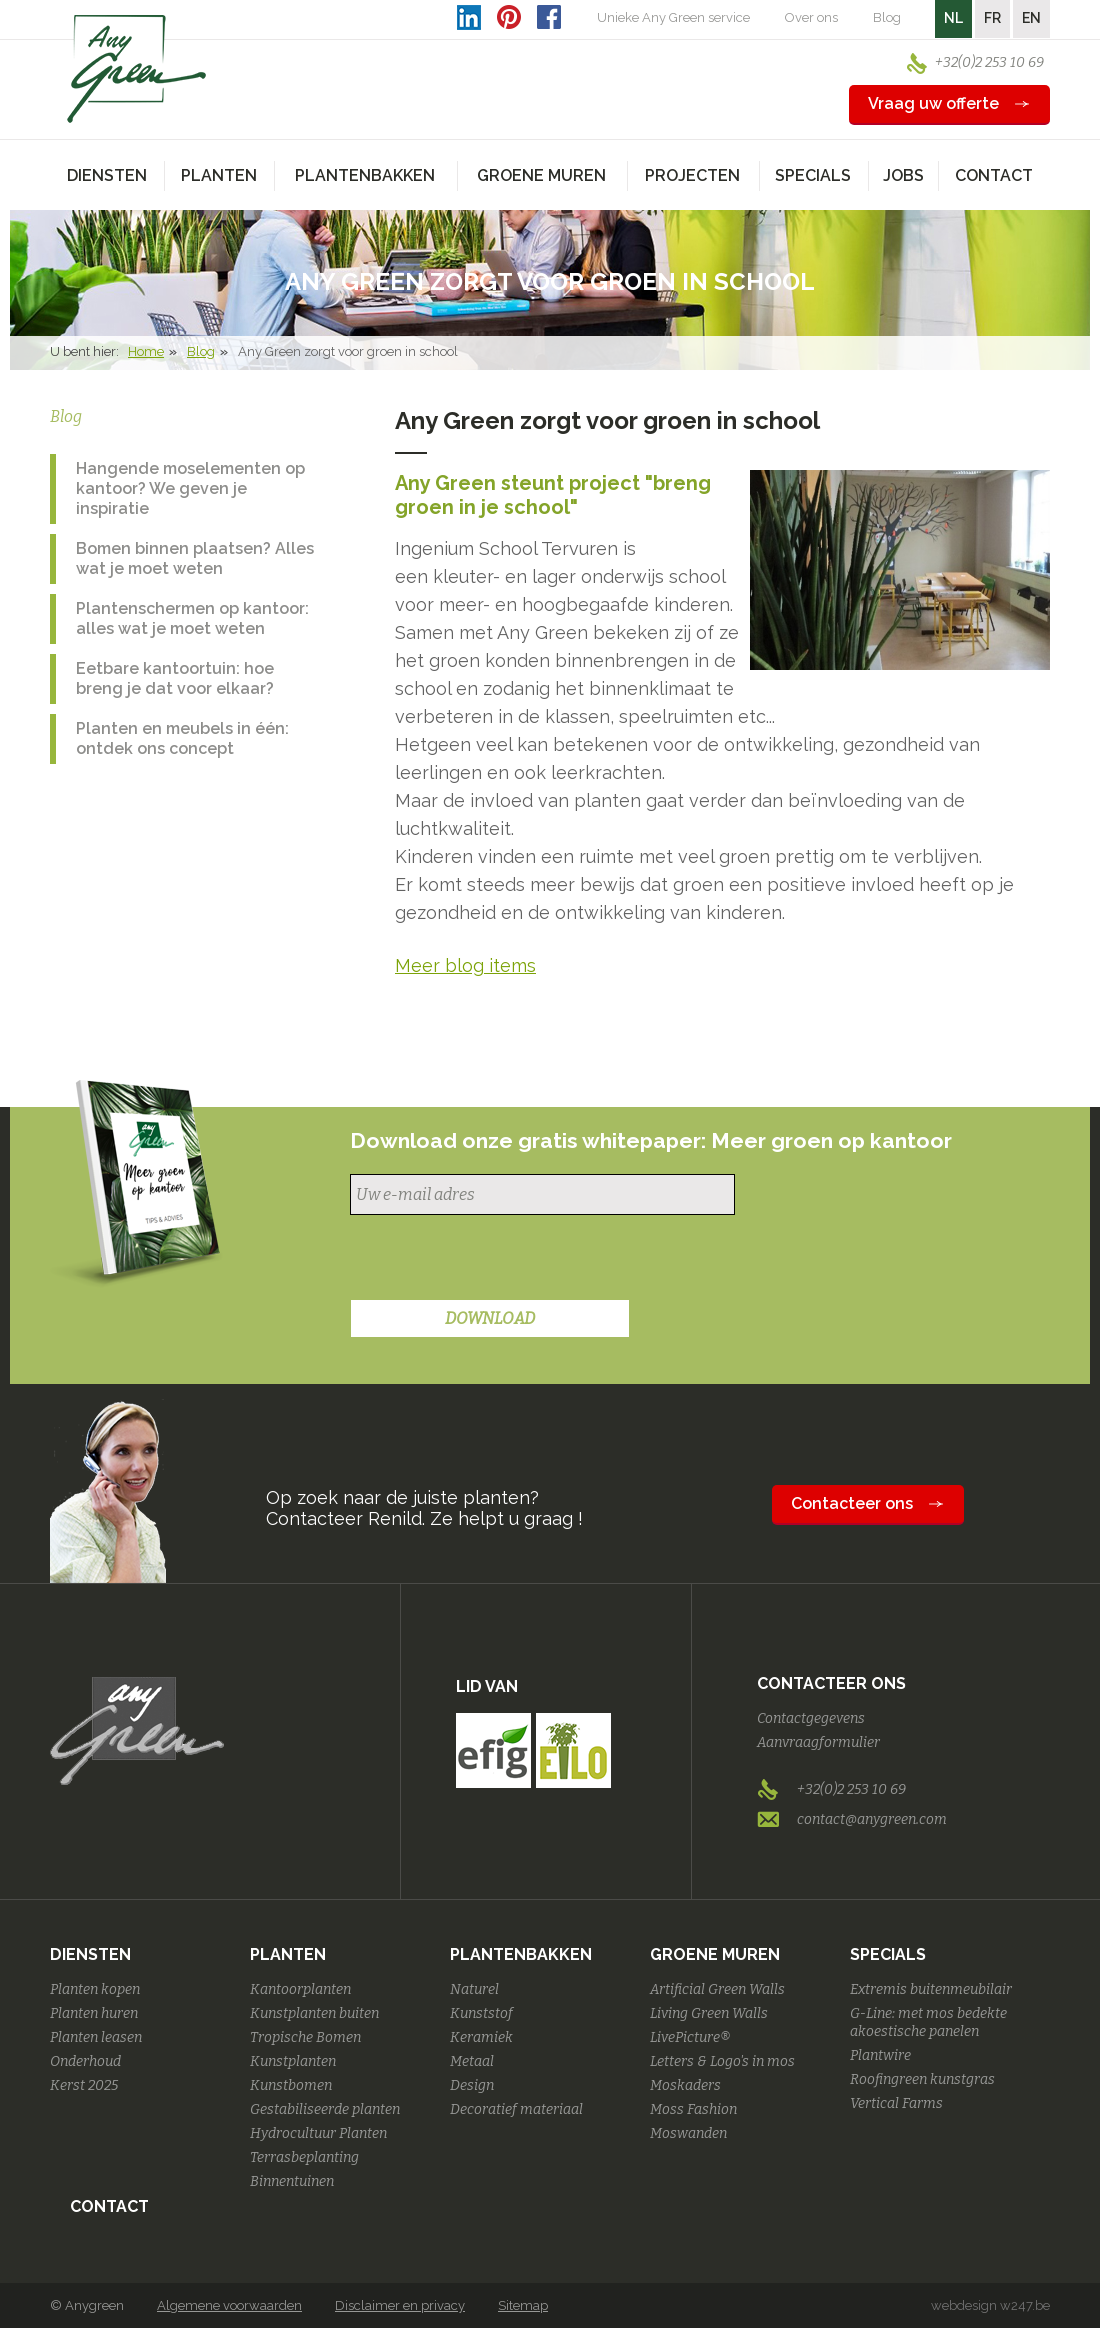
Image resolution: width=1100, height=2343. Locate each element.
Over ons (811, 17)
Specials (888, 1954)
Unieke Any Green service (673, 17)
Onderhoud (85, 2061)
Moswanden (688, 2133)
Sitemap (523, 2305)
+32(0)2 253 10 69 (989, 62)
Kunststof (481, 2013)
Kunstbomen (291, 2085)
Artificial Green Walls (717, 1989)
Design (472, 2085)
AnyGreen (137, 69)
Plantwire (880, 2055)
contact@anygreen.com (872, 1819)
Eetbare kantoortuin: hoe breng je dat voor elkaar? (175, 678)
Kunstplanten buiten (314, 2013)
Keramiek (481, 2037)
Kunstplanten (293, 2061)
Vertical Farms (896, 2103)
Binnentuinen (292, 2181)
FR (992, 18)
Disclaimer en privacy (400, 2305)
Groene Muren (715, 1954)
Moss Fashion (693, 2109)
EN (1031, 18)
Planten (288, 1954)
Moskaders (685, 2085)
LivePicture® (690, 2037)
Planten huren (94, 2013)
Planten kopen (95, 1989)
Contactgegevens (811, 1718)
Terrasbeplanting (304, 2157)
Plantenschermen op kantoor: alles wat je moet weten (192, 618)
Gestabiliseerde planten (325, 2109)
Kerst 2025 (84, 2085)
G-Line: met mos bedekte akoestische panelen (928, 2022)
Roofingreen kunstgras (922, 2079)
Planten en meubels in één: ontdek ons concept (182, 738)
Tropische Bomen (305, 2037)
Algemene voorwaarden (229, 2305)
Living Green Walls (709, 2013)
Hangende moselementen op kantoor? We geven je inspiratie (190, 488)
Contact (994, 175)
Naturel (474, 1989)
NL (953, 18)
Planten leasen (96, 2037)
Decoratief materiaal (516, 2109)
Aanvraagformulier (818, 1742)
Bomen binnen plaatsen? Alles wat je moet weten (195, 558)
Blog (887, 17)
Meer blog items (465, 965)
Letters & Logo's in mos (722, 2061)
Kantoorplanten (300, 1989)
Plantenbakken (521, 1954)
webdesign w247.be (990, 2305)
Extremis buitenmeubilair (931, 1989)
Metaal (472, 2061)
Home (146, 351)
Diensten (90, 1954)
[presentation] (502, 1260)
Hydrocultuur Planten (318, 2133)
